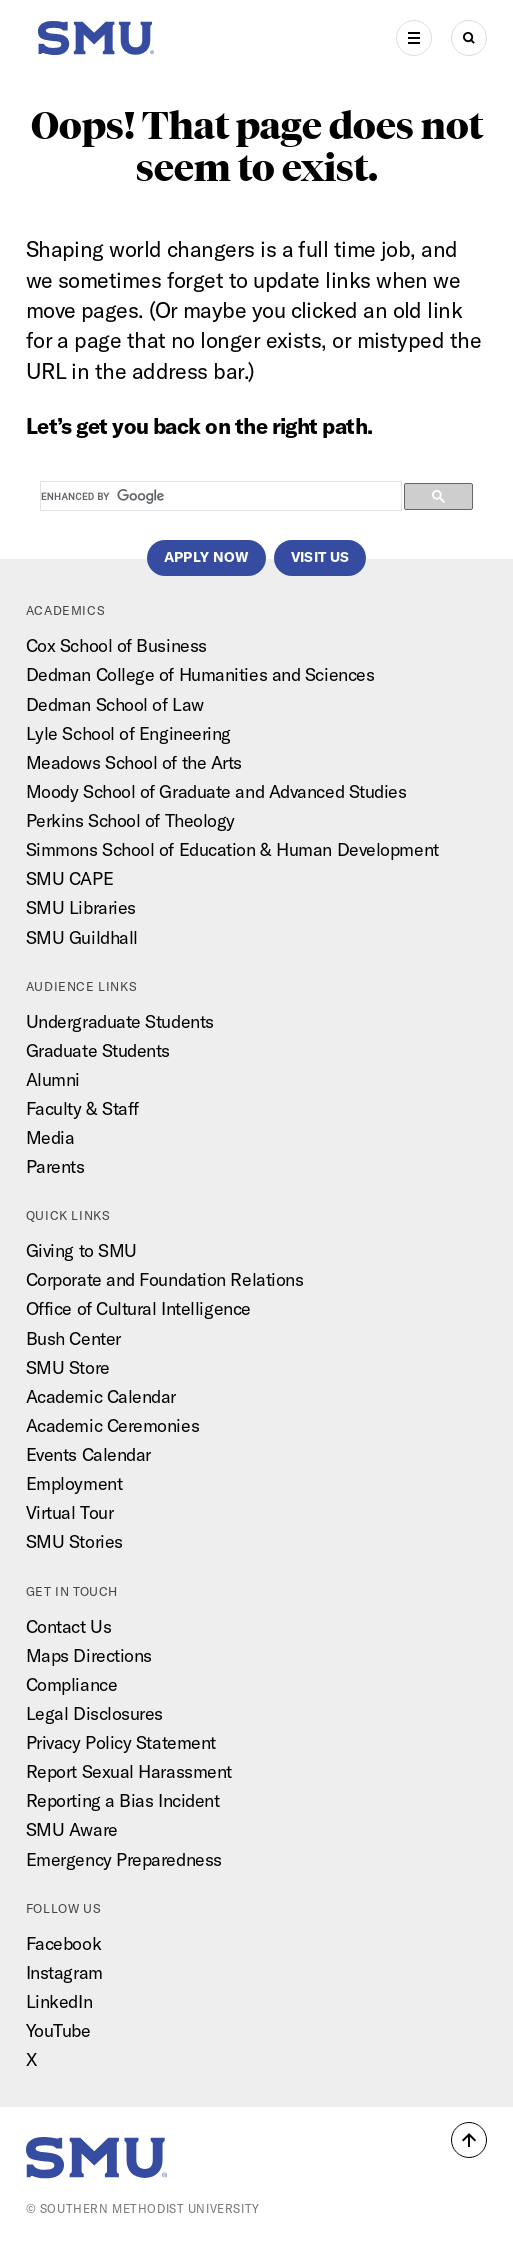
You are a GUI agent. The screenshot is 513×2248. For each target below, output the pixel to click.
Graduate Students (98, 1050)
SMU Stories (74, 1541)
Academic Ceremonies (113, 1425)
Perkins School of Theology (130, 820)
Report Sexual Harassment (129, 1771)
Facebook (63, 1943)
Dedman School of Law (115, 704)
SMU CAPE (69, 878)
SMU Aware (72, 1829)
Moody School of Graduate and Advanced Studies (216, 791)
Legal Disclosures (94, 1713)
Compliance (72, 1684)
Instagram (64, 1972)
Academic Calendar (101, 1396)
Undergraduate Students (120, 1021)
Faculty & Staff (82, 1108)
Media (50, 1137)
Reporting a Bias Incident (123, 1800)
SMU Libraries (81, 907)
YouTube (58, 2030)
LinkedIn (59, 2001)
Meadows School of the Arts (134, 762)
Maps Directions (89, 1655)
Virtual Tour (70, 1512)
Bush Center (73, 1338)
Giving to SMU (81, 1250)
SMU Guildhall (82, 937)
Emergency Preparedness (124, 1859)
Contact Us (69, 1626)
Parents (55, 1166)
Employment (74, 1483)
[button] (469, 2140)
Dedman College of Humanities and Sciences (200, 674)
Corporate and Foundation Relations (165, 1279)
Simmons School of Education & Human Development (232, 849)
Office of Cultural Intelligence (138, 1308)
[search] (219, 497)
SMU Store (68, 1367)
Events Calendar (88, 1454)
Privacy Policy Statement (121, 1742)
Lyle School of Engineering (128, 733)
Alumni (53, 1079)
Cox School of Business (116, 645)
